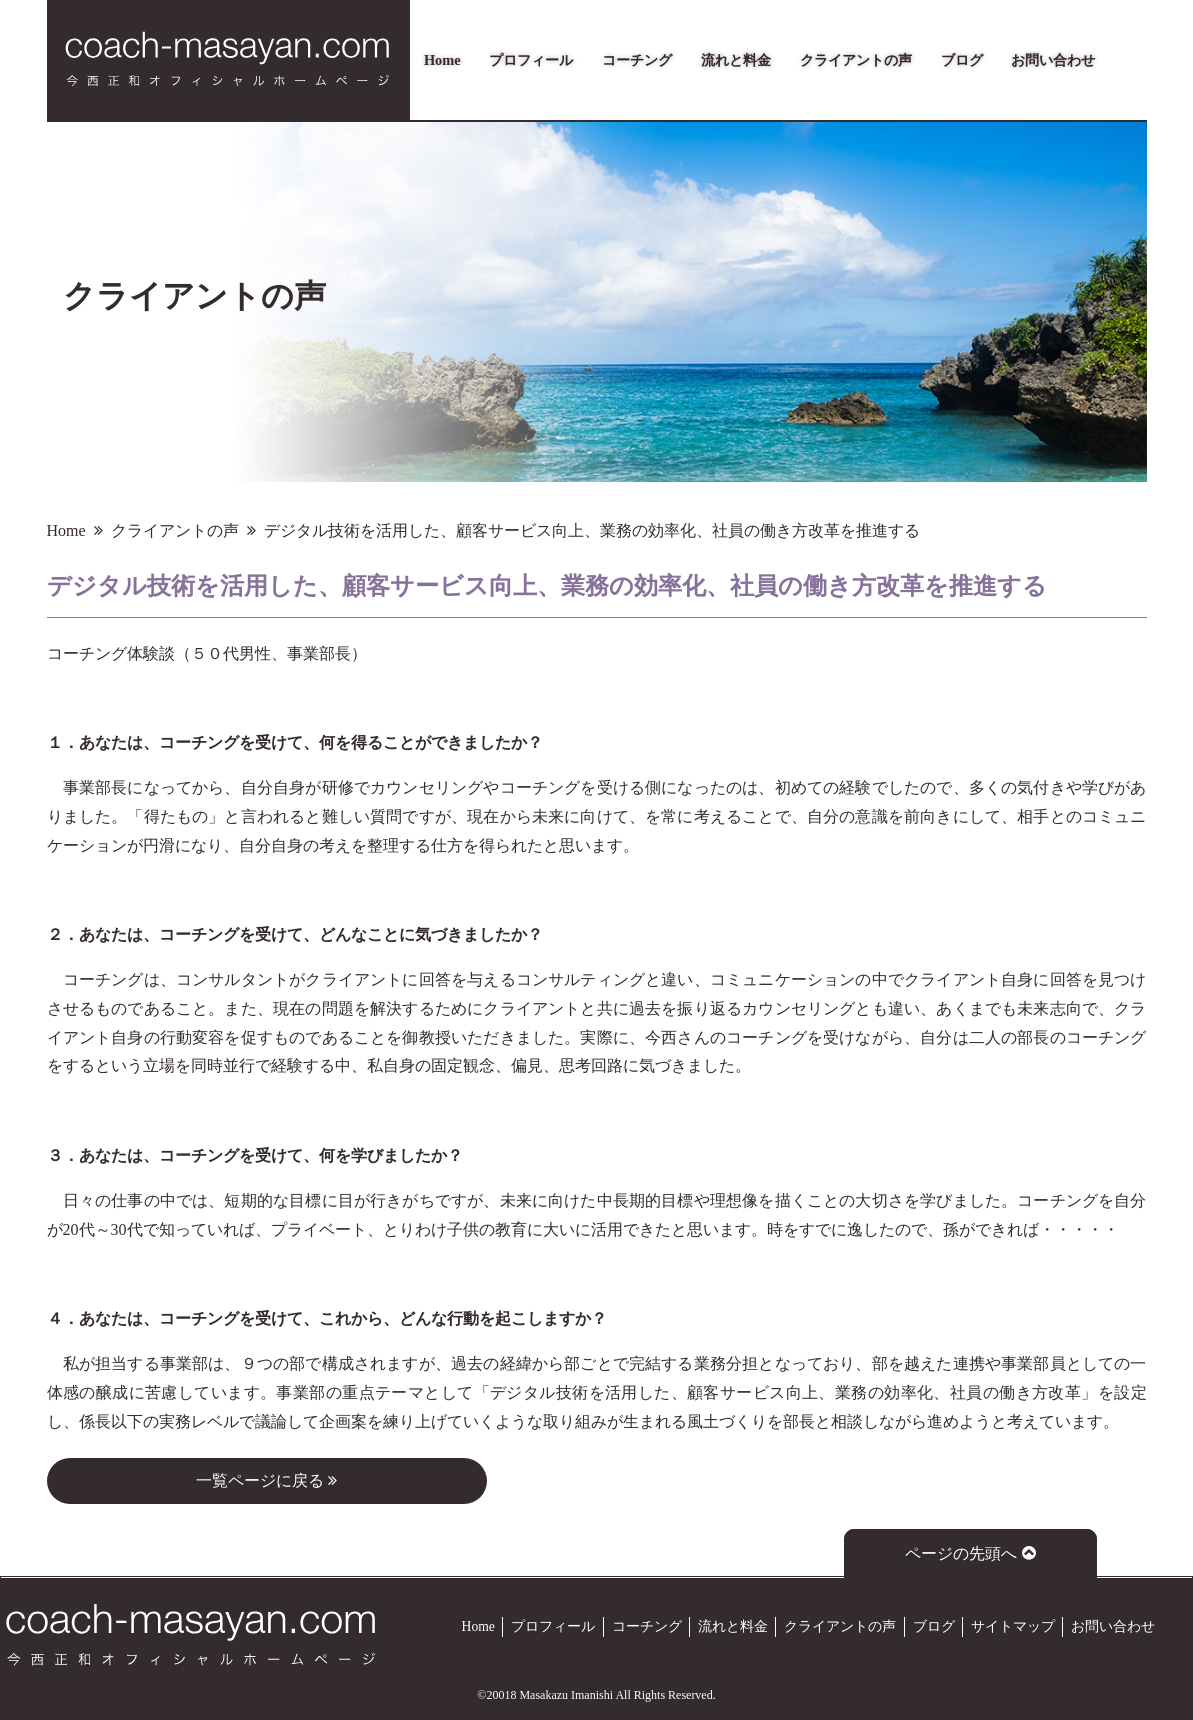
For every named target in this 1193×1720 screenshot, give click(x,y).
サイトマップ (1013, 1626)
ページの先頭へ (970, 1553)
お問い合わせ (1053, 60)
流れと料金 (736, 60)
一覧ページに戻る (266, 1480)
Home (442, 60)
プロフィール (531, 60)
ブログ (962, 60)
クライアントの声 (856, 60)
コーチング (637, 60)
